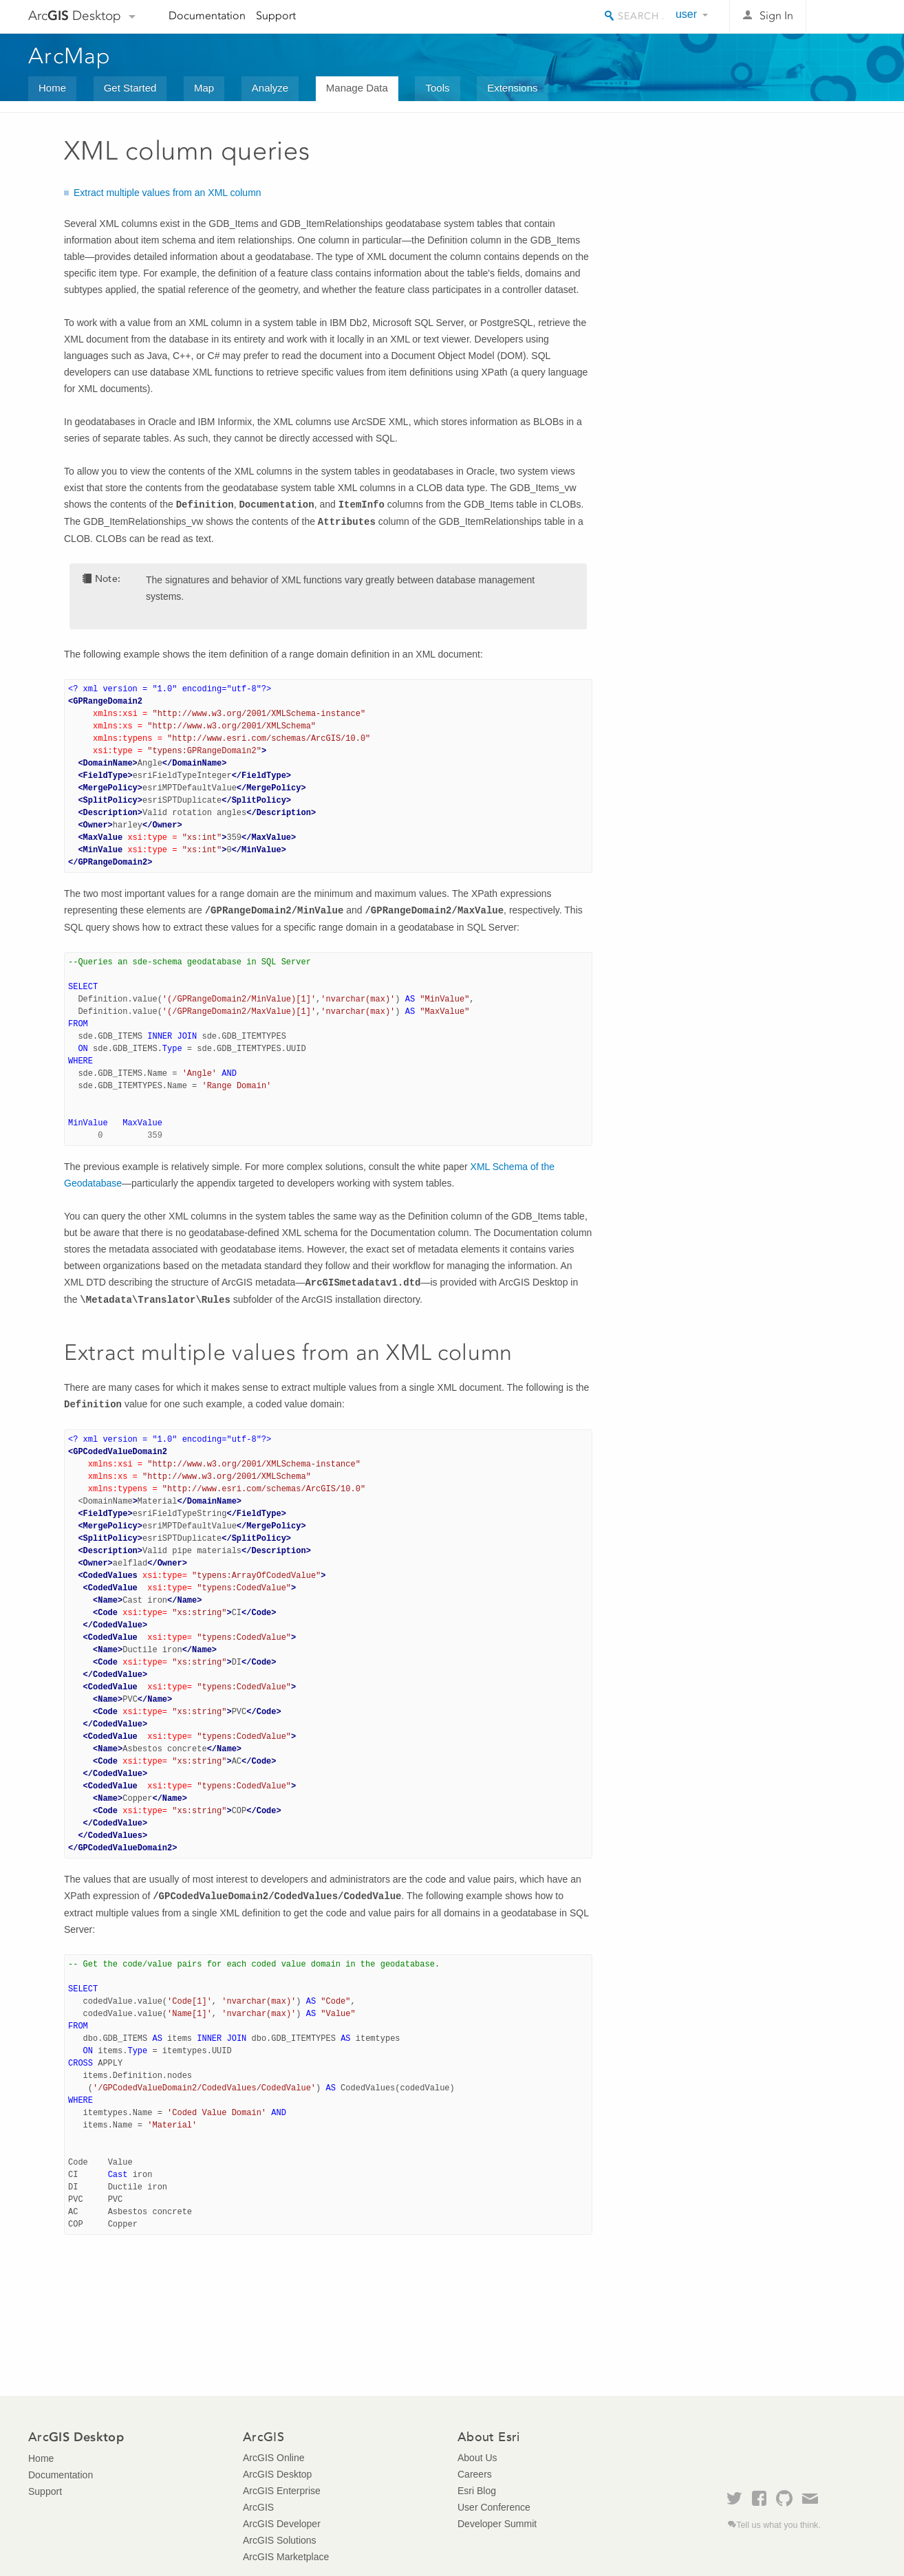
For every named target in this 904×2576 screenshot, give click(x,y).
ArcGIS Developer (282, 2523)
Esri (846, 16)
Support (276, 15)
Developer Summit (497, 2523)
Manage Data (357, 88)
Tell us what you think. (778, 2525)
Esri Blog (477, 2490)
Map (204, 88)
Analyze (270, 88)
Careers (475, 2474)
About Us (477, 2457)
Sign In (776, 15)
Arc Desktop (74, 15)
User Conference (494, 2507)
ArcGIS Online (273, 2457)
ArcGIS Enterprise (282, 2490)
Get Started (130, 88)
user (686, 14)
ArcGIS (258, 2507)
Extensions (512, 88)
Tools (437, 88)
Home (52, 88)
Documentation (207, 15)
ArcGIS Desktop (277, 2474)
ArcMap (69, 56)
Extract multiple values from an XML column (167, 192)
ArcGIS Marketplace (286, 2556)
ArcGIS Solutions (279, 2540)
